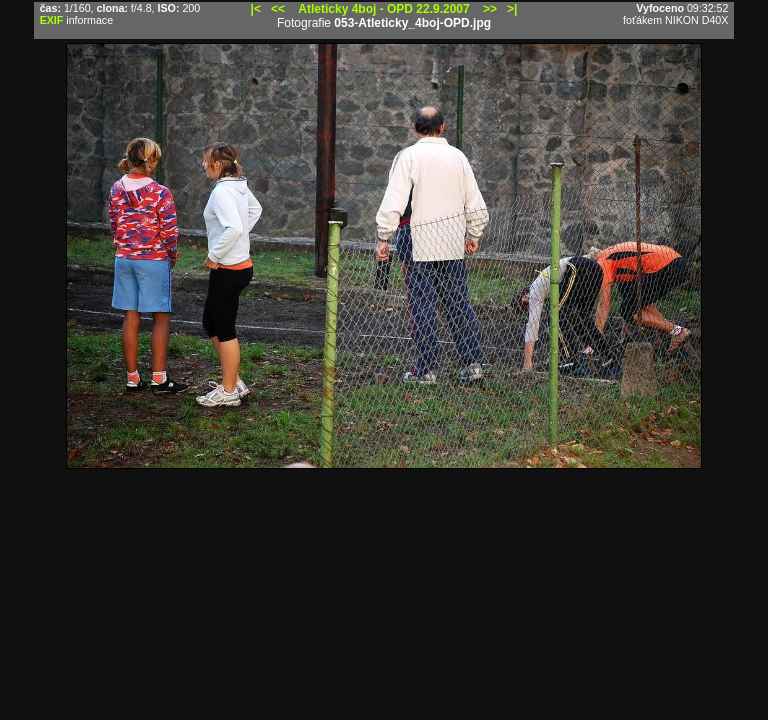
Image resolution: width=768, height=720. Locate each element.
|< (256, 9)
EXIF (52, 20)
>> (490, 9)
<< (278, 9)
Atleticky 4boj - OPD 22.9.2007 (383, 9)
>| (512, 9)
